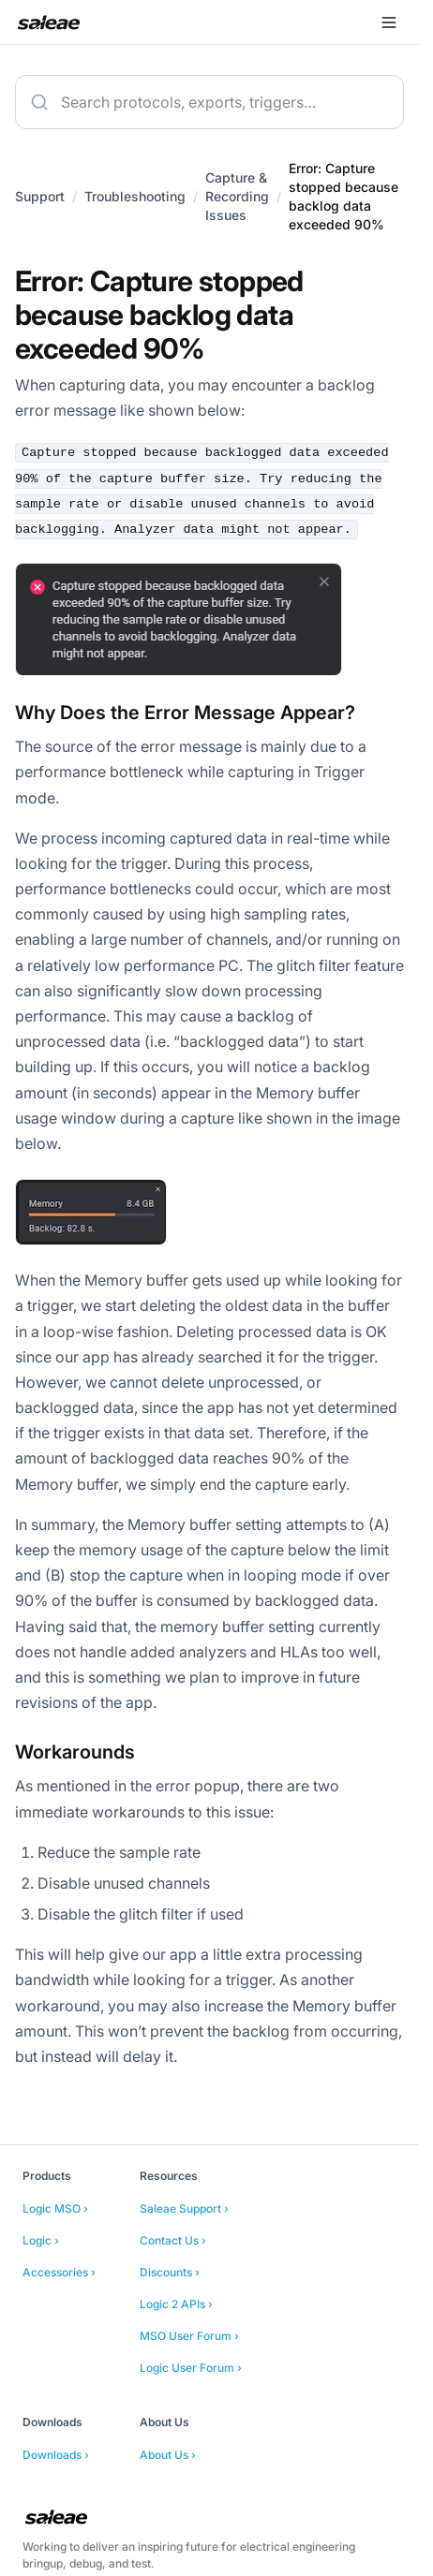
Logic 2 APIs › (176, 2304)
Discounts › (170, 2272)
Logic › (40, 2240)
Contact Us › (173, 2240)
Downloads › (55, 2455)
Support (40, 196)
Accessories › (59, 2272)
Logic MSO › (55, 2208)
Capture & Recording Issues (237, 196)
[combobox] (209, 102)
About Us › (168, 2455)
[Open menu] (389, 22)
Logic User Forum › (191, 2368)
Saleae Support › (184, 2208)
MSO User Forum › (189, 2336)
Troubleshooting (135, 196)
